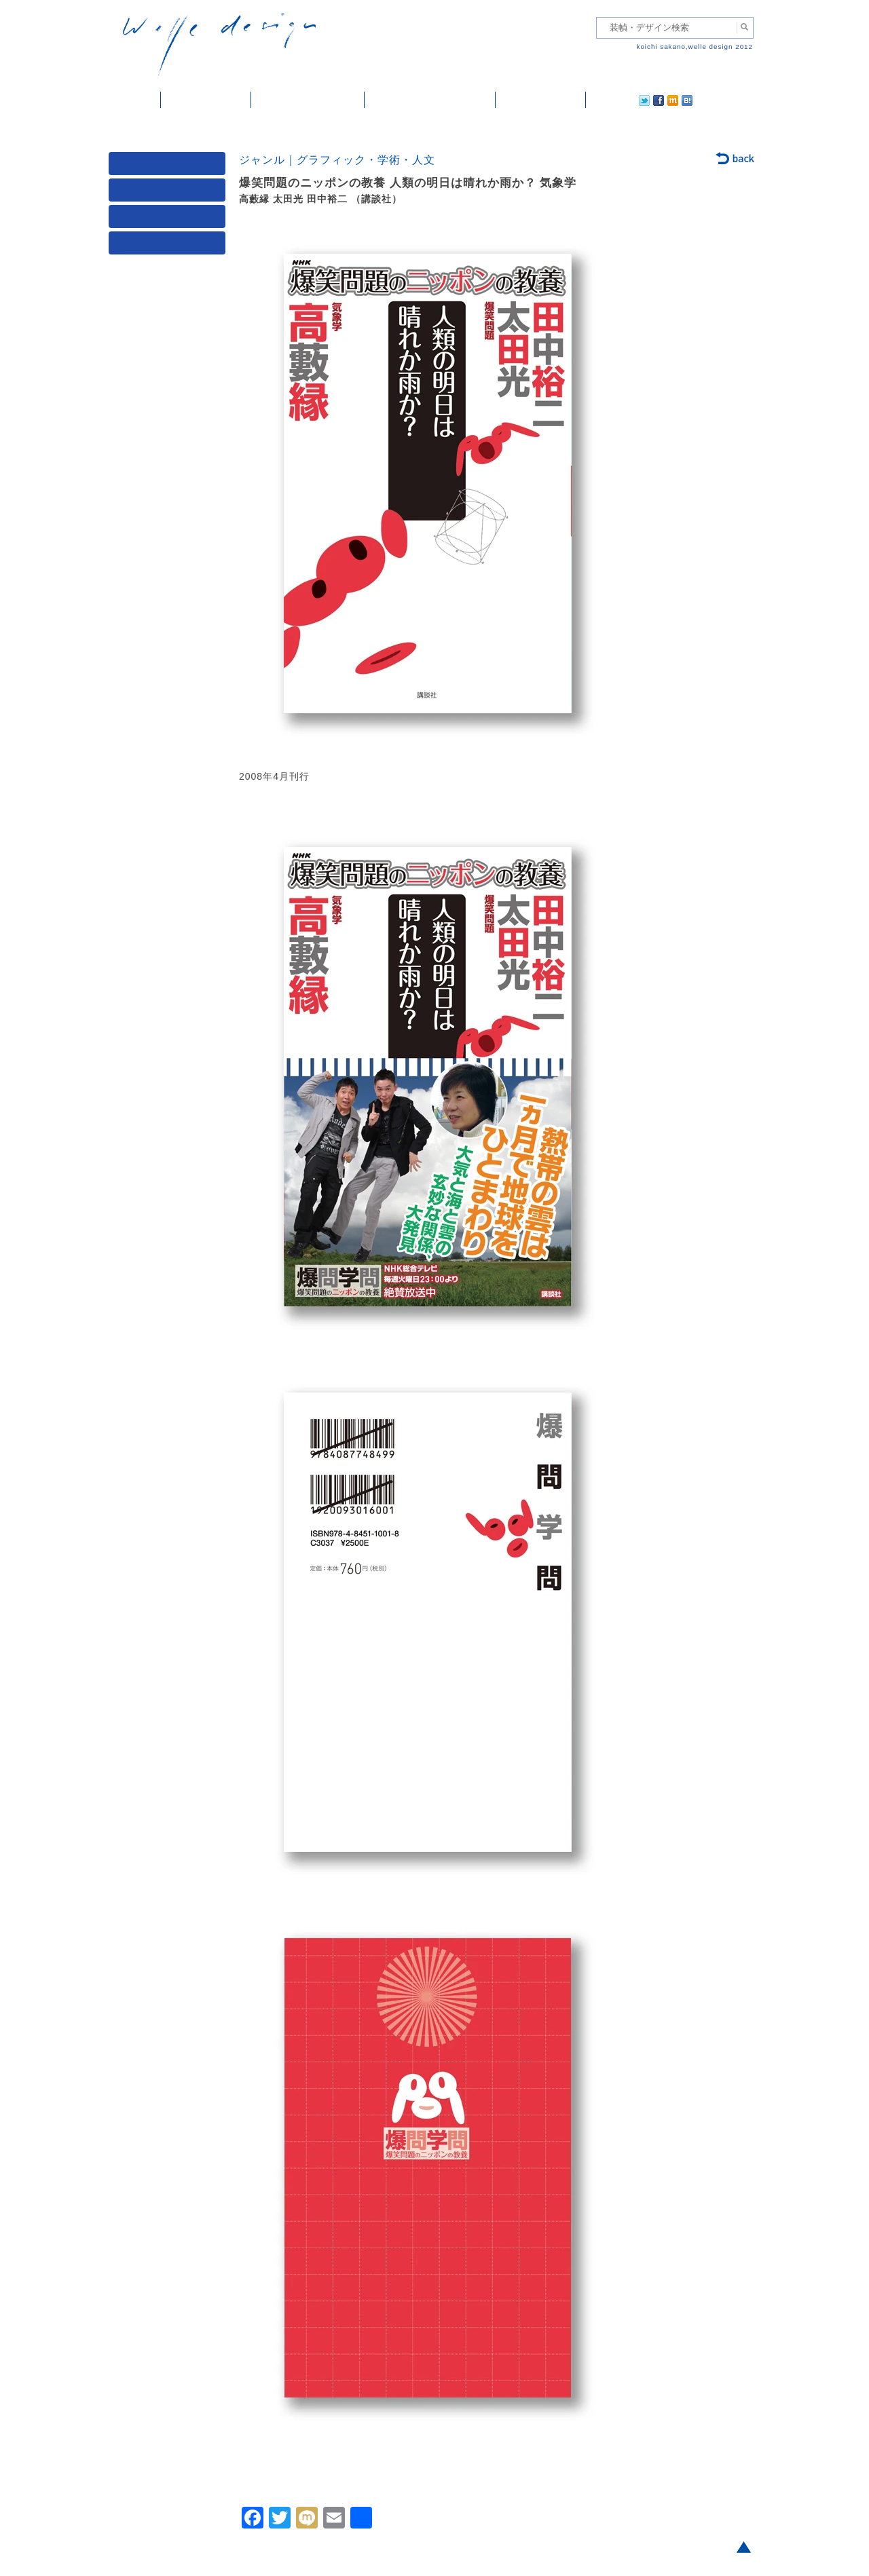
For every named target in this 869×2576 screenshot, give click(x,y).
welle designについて (430, 100)
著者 (169, 219)
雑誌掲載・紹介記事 (308, 100)
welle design (219, 45)
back (736, 159)
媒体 (169, 166)
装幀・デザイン (206, 100)
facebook (620, 100)
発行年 (169, 246)
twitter (601, 100)
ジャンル (169, 193)
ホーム (135, 100)
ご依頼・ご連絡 (541, 100)
